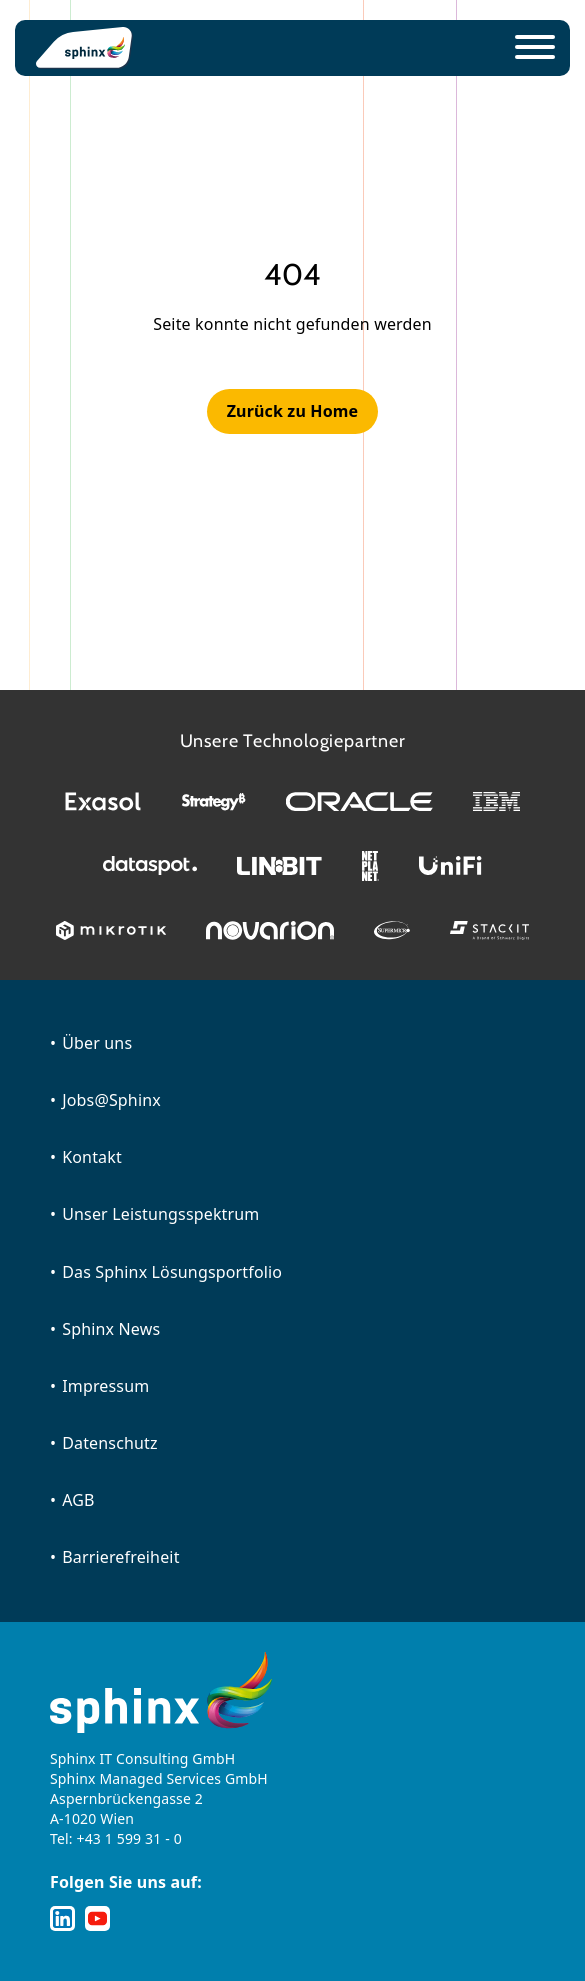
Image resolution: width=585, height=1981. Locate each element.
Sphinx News (111, 1329)
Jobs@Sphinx (111, 1100)
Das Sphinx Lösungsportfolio (172, 1272)
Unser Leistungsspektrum (160, 1214)
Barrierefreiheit (120, 1557)
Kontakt (92, 1157)
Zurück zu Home (293, 411)
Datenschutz (110, 1443)
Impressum (105, 1386)
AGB (78, 1500)
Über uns (97, 1043)
